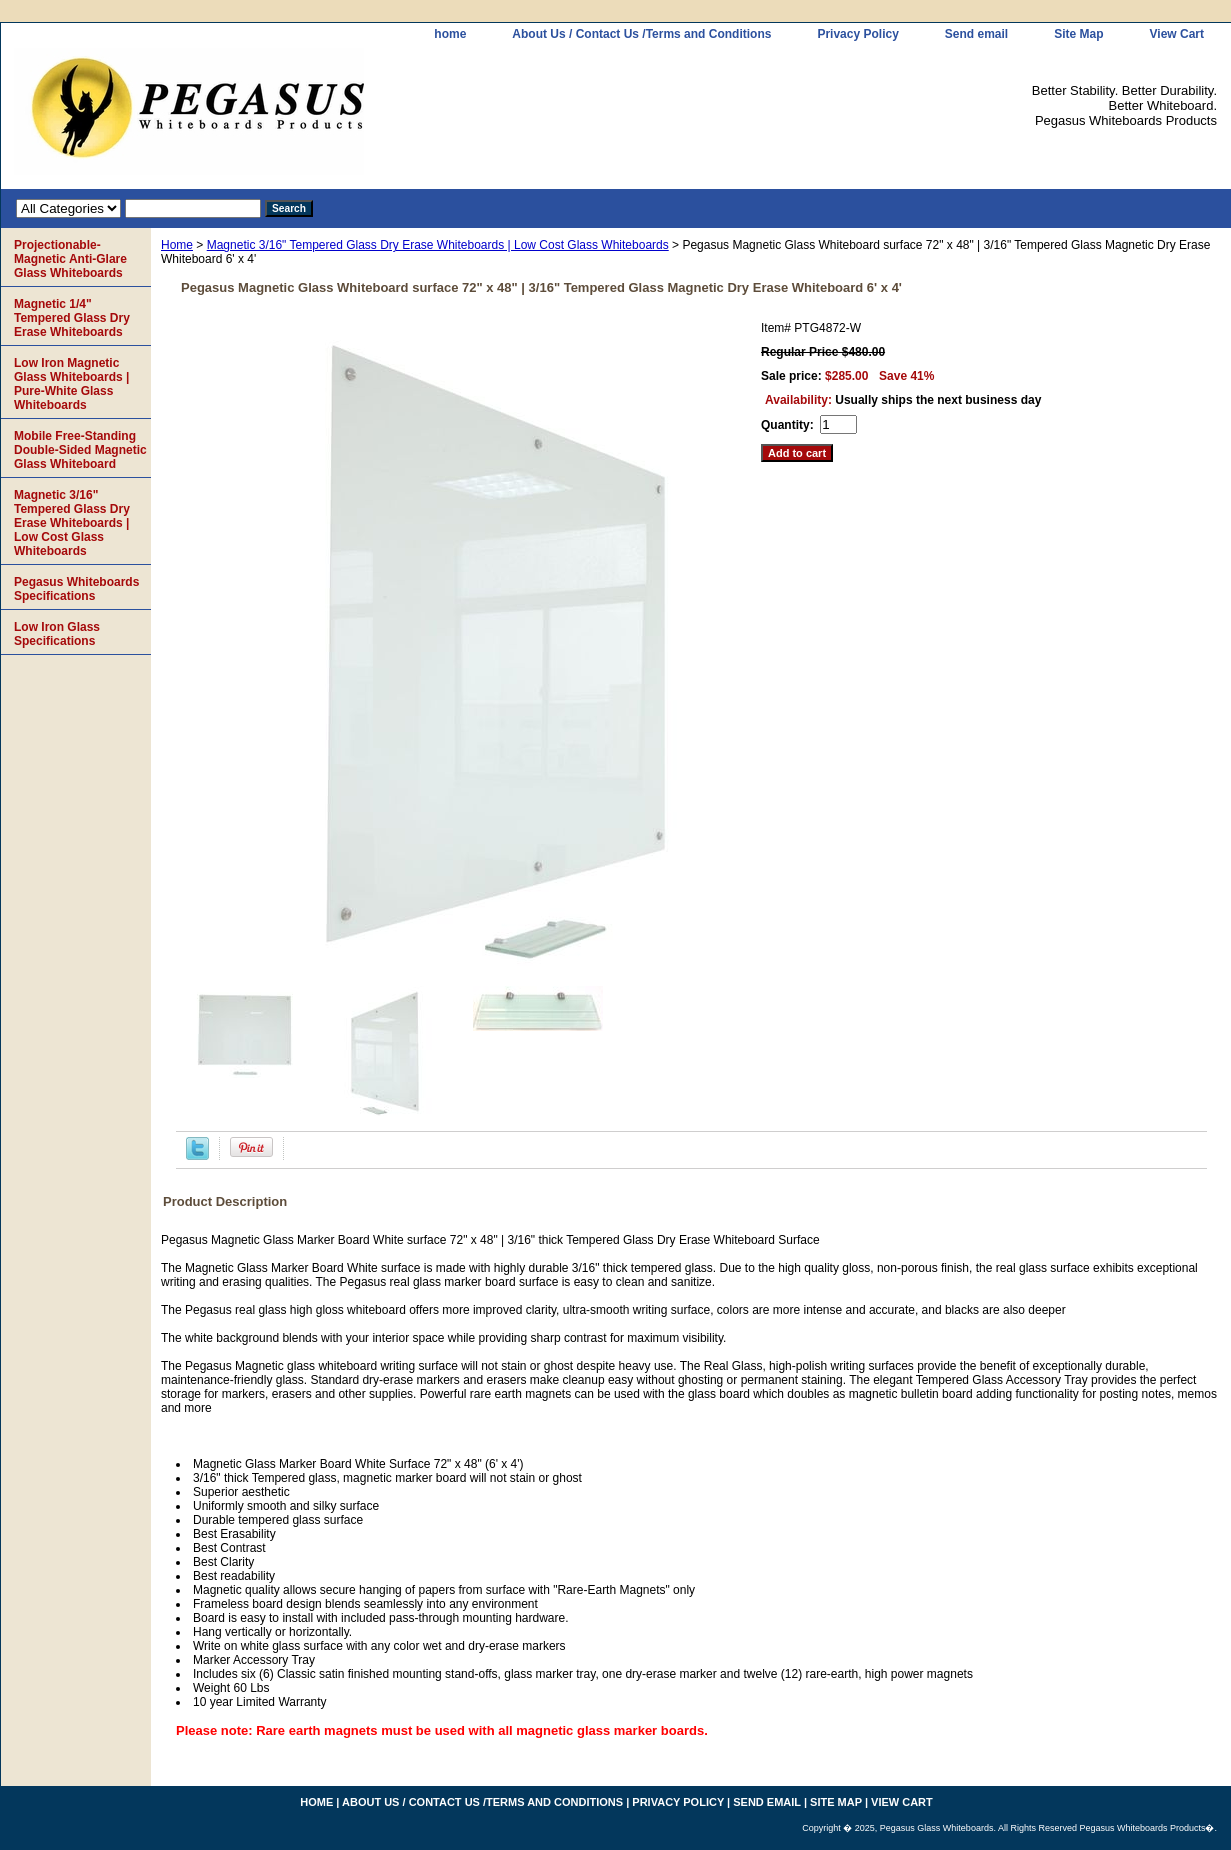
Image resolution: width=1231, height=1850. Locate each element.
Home (177, 245)
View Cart (1177, 34)
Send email (976, 34)
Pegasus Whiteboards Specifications (76, 589)
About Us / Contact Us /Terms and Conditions (641, 34)
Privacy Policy (857, 34)
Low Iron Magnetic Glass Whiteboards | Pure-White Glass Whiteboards (71, 384)
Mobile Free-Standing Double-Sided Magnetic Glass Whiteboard (80, 450)
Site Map (1078, 34)
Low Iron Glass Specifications (57, 634)
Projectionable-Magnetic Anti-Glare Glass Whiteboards (70, 259)
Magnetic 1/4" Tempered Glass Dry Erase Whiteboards (72, 318)
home (450, 34)
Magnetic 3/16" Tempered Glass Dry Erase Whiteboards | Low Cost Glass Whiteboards (438, 245)
